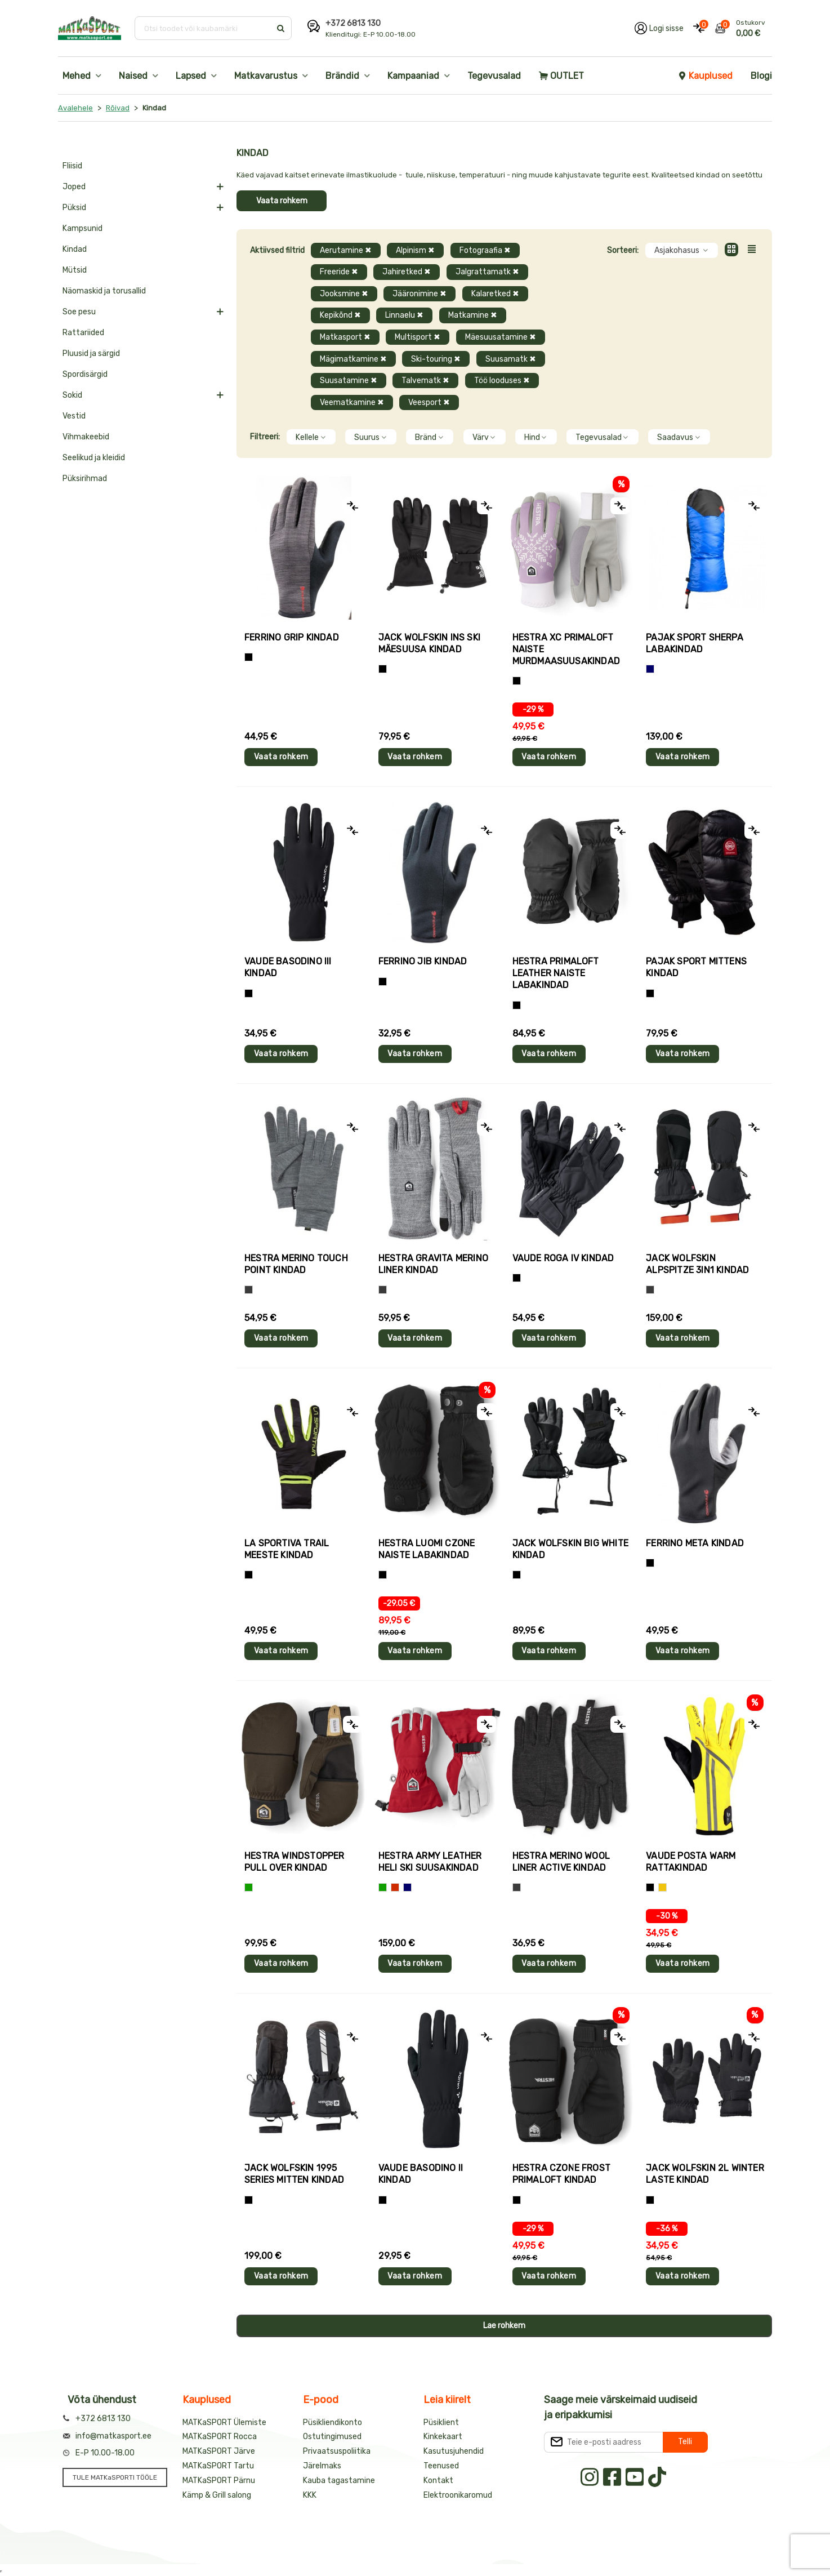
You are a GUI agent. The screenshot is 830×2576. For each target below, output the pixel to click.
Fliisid (72, 166)
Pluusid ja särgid (91, 353)
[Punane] (395, 1887)
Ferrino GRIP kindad (291, 637)
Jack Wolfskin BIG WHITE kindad (570, 1549)
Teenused (441, 2466)
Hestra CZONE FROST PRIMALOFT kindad (561, 2174)
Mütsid (75, 270)
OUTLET (561, 75)
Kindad (75, 249)
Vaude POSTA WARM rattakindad (690, 1861)
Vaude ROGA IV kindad (563, 1258)
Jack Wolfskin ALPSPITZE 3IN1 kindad (697, 1264)
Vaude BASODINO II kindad (420, 2174)
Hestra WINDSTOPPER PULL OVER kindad (294, 1861)
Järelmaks (322, 2466)
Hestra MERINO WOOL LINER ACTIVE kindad (561, 1861)
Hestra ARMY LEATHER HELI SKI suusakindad (430, 1861)
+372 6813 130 (353, 23)
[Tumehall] (516, 1887)
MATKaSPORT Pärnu (218, 2480)
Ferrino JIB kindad (422, 961)
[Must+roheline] (248, 1574)
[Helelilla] (516, 681)
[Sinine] (650, 669)
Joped (74, 187)
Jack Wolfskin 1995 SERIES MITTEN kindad (294, 2174)
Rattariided (83, 332)
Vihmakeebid (86, 437)
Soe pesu (79, 312)
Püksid (74, 207)
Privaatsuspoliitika (337, 2451)
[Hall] (248, 1289)
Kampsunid (82, 228)
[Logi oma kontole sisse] (659, 28)
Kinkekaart (442, 2436)
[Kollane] (662, 1887)
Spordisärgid (85, 374)
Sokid (72, 395)
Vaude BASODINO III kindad (288, 967)
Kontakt (438, 2480)
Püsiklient (441, 2422)
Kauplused (705, 75)
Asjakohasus (681, 250)
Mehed (77, 75)
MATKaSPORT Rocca (219, 2436)
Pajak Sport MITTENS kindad (696, 967)
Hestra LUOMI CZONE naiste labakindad (426, 1549)
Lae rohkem (504, 2325)
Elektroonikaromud (457, 2495)
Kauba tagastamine (339, 2480)
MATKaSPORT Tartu (218, 2466)
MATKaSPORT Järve (218, 2451)
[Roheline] (248, 1887)
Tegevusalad (494, 75)
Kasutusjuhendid (453, 2451)
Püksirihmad (85, 478)
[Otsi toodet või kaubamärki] (204, 28)
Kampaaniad (413, 75)
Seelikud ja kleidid (94, 457)
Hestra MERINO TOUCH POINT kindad (296, 1264)
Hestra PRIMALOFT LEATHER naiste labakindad (555, 973)
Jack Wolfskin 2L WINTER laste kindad (705, 2174)
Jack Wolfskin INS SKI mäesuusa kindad (429, 643)
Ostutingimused (332, 2436)
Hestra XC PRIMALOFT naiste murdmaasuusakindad (566, 649)
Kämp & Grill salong (216, 2495)
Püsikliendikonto (332, 2422)
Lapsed (191, 75)
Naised (133, 75)
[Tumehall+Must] (248, 657)
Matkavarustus (265, 75)
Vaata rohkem (281, 201)
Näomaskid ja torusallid (104, 291)
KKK (309, 2495)
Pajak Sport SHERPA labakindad (694, 643)
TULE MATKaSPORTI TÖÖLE (115, 2477)
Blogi (761, 75)
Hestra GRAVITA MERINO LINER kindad (433, 1264)
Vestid (74, 416)
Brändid (342, 75)
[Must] (382, 669)
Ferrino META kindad (695, 1543)
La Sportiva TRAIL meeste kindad (286, 1549)
